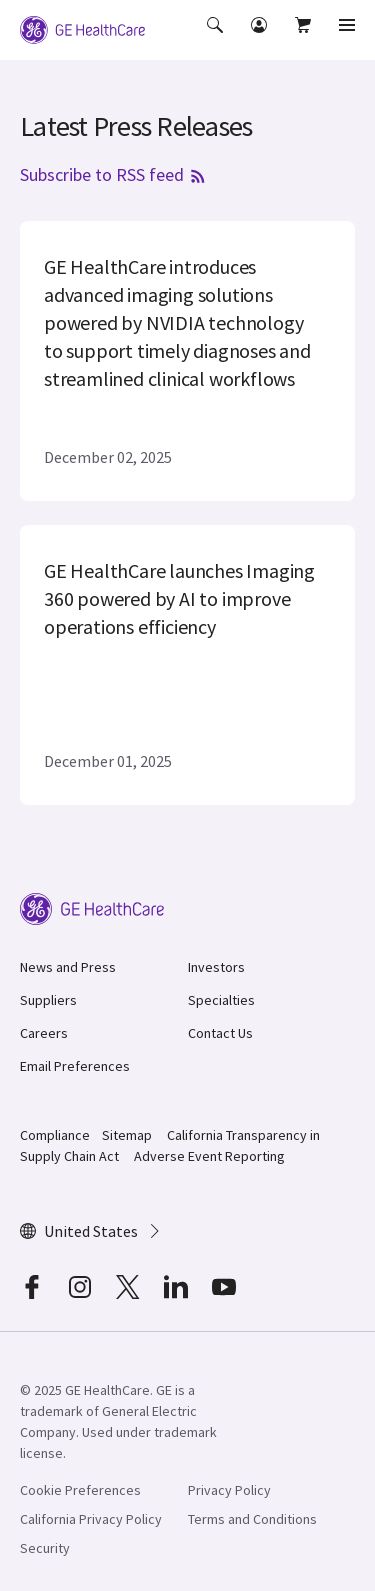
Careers (44, 1033)
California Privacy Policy (91, 1519)
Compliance (55, 1135)
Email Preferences (75, 1066)
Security (45, 1548)
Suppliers (48, 1000)
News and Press (68, 967)
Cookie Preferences (80, 1490)
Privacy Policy (229, 1490)
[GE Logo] (82, 28)
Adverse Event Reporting (209, 1156)
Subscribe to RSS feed (114, 174)
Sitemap (127, 1135)
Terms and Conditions (252, 1519)
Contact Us (220, 1033)
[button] (217, 39)
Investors (216, 967)
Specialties (221, 1000)
